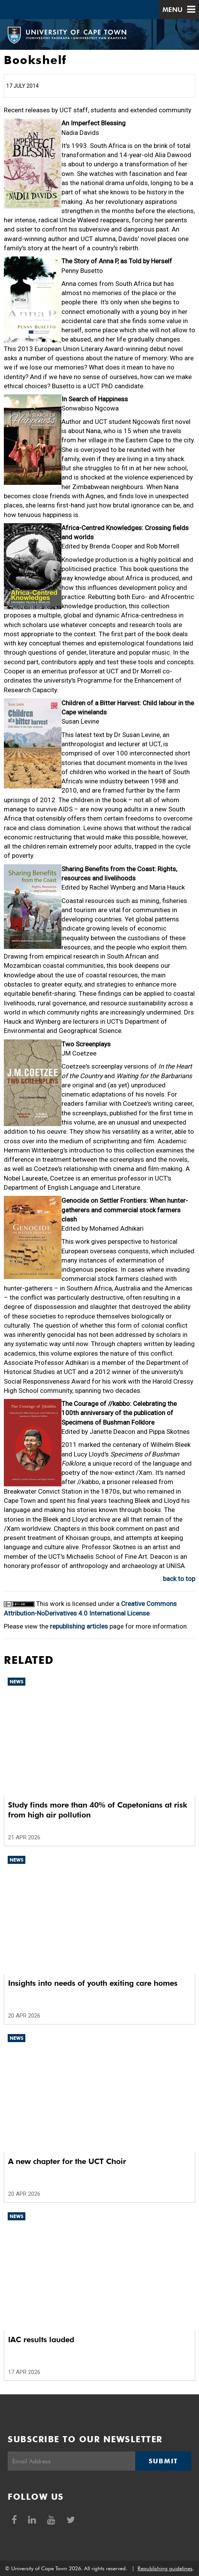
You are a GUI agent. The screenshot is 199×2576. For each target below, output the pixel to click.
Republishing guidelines (165, 2568)
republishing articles (79, 1626)
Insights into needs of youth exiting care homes (92, 1983)
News (16, 1681)
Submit (163, 2461)
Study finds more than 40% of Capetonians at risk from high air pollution (97, 1809)
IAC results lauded (41, 2339)
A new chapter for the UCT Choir (67, 2161)
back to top (179, 1579)
